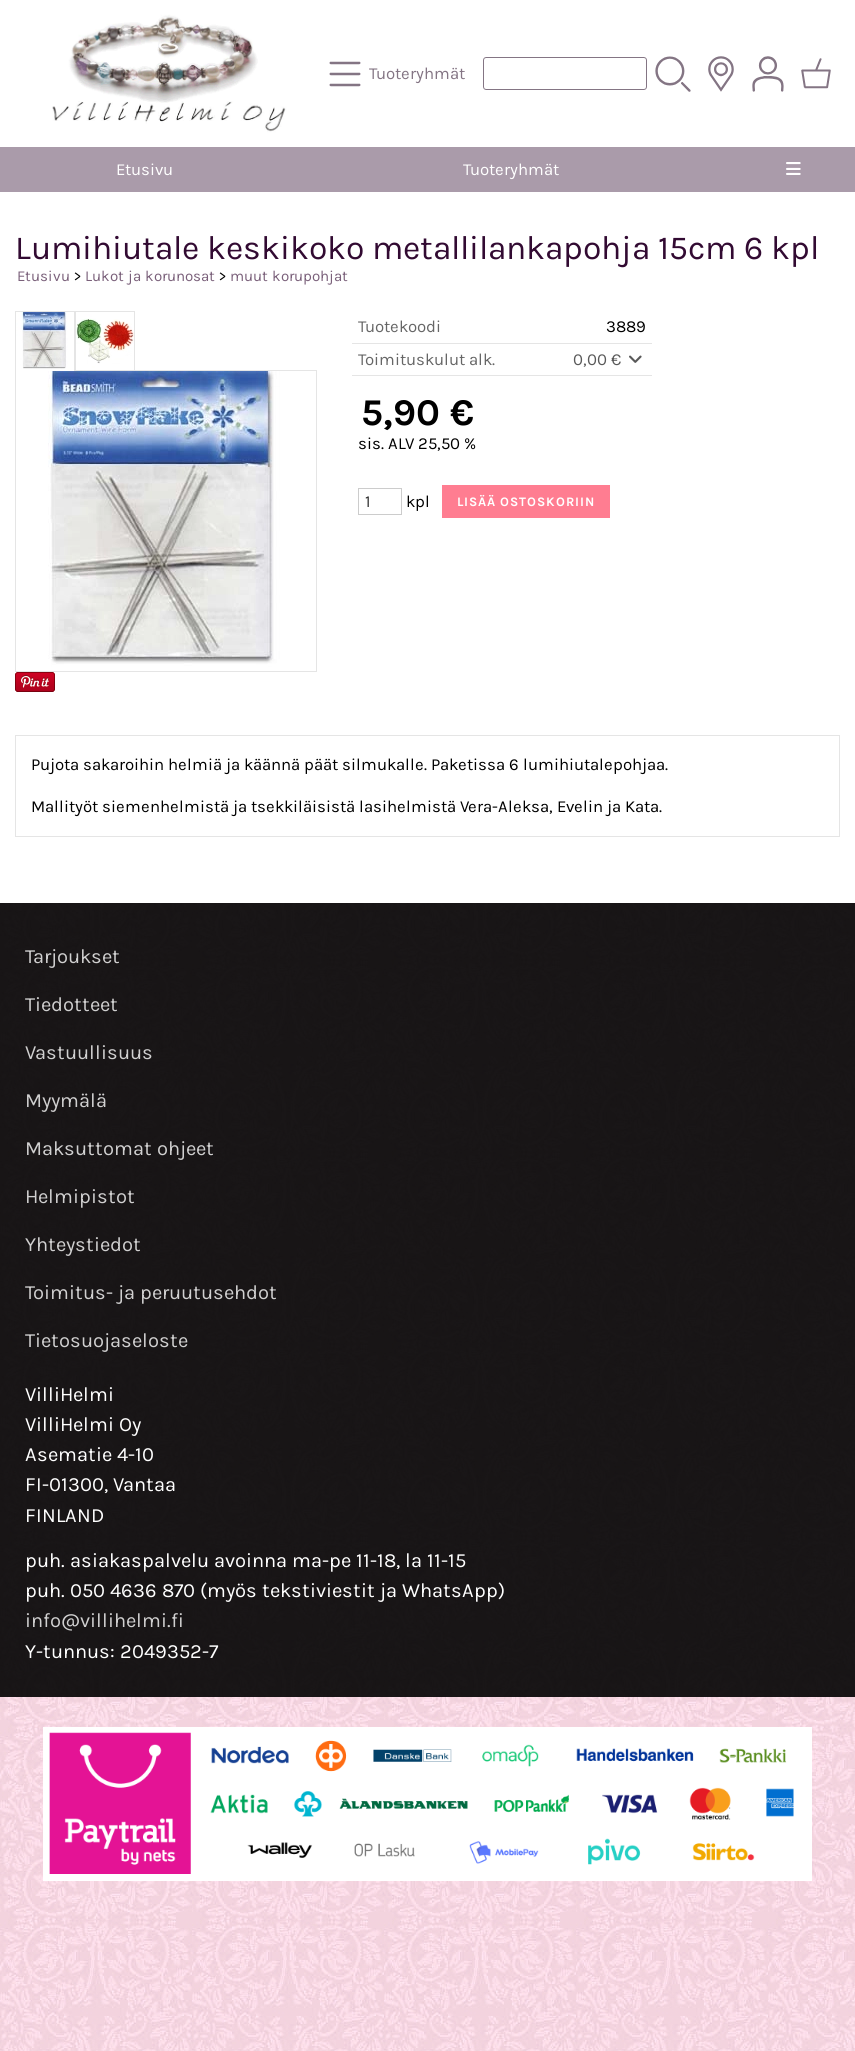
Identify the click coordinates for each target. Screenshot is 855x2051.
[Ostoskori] (816, 74)
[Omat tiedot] (768, 74)
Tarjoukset (72, 956)
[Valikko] (793, 169)
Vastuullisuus (89, 1052)
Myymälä (66, 1100)
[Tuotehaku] (565, 73)
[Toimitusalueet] (721, 74)
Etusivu (144, 169)
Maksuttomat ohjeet (119, 1148)
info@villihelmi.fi (104, 1620)
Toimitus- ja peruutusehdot (151, 1292)
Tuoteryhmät (511, 169)
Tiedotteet (71, 1004)
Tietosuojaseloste (106, 1340)
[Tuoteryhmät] (399, 74)
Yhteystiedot (83, 1244)
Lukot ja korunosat (150, 276)
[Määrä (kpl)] (380, 501)
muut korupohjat (289, 276)
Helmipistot (80, 1196)
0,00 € (609, 359)
